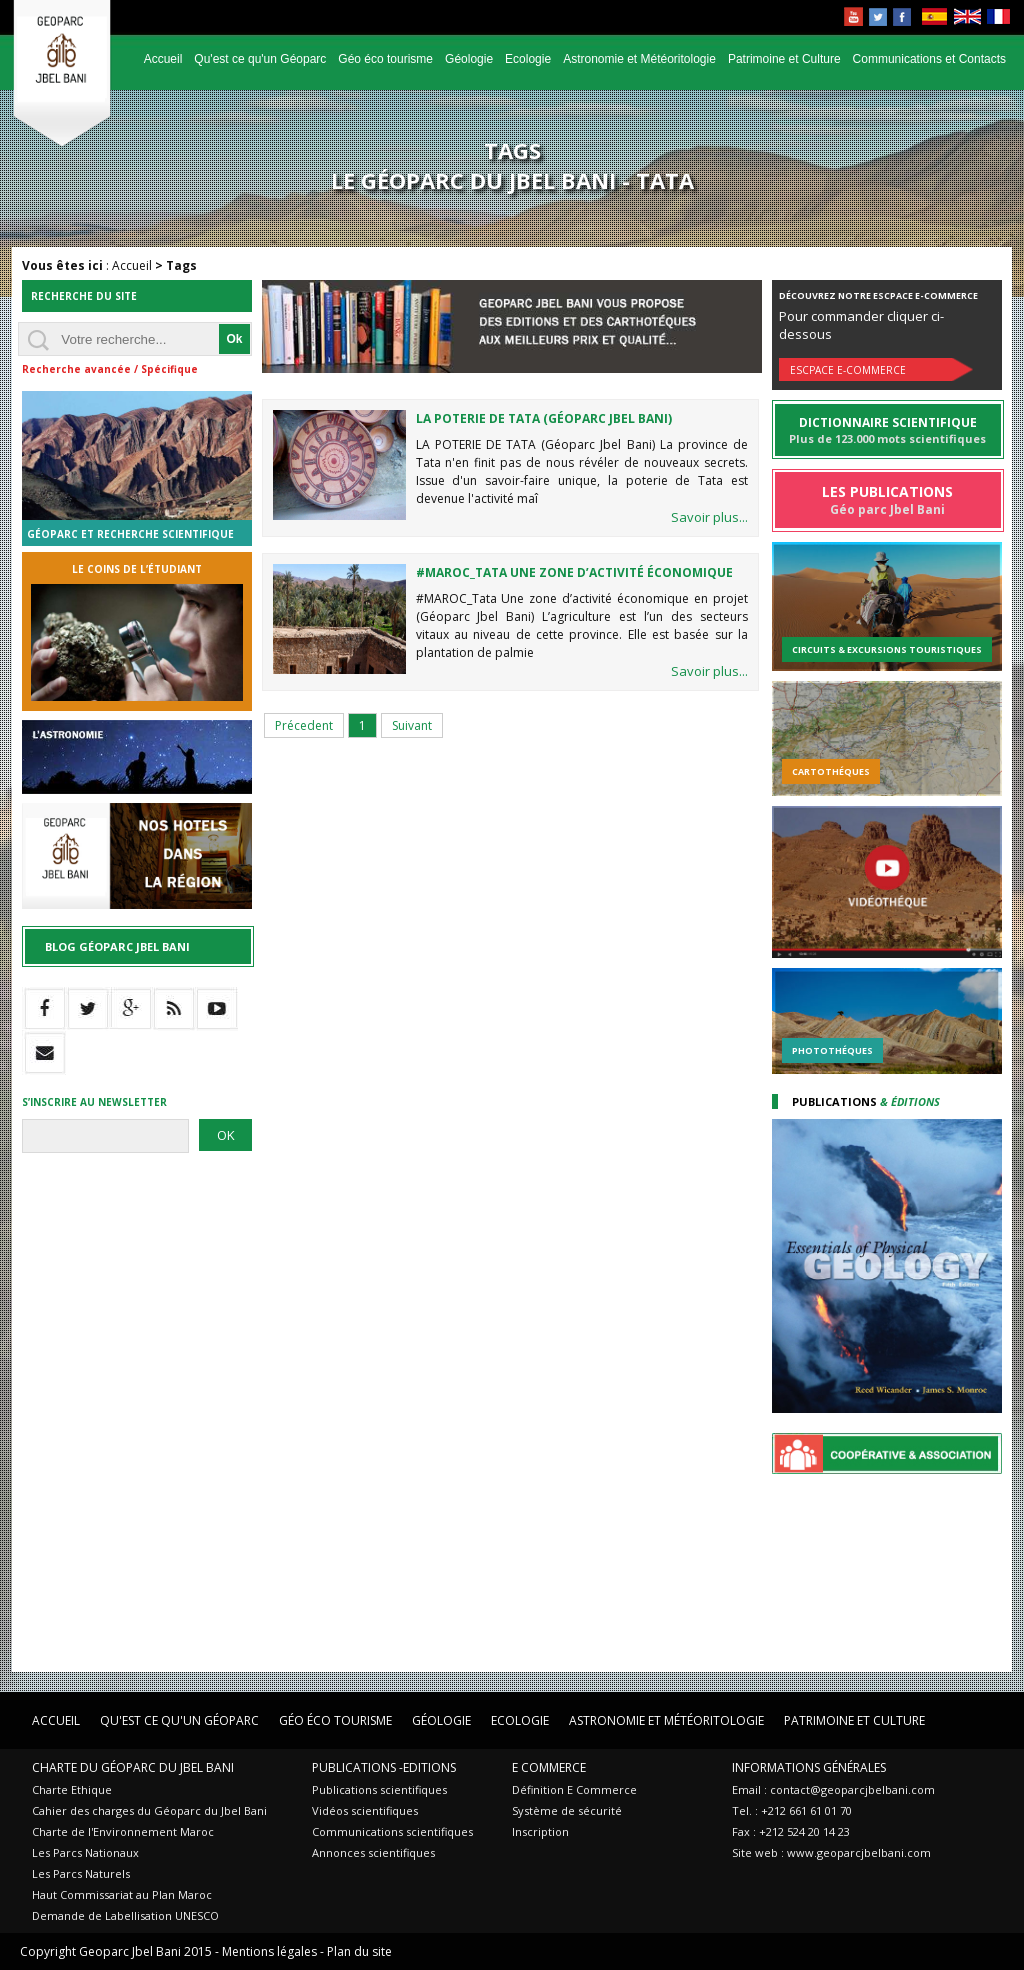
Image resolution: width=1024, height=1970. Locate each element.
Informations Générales (809, 1767)
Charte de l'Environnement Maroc (123, 1831)
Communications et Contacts (929, 59)
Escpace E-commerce (848, 370)
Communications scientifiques (392, 1831)
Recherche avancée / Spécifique (110, 369)
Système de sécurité (567, 1810)
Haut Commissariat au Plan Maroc (122, 1894)
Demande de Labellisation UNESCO (125, 1915)
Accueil (163, 59)
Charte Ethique (72, 1789)
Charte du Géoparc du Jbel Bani (133, 1767)
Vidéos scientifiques (365, 1810)
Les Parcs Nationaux (85, 1852)
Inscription (540, 1831)
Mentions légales (269, 1951)
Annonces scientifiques (373, 1852)
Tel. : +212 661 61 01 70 (792, 1810)
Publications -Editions (384, 1767)
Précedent (304, 725)
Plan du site (359, 1951)
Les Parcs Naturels (81, 1873)
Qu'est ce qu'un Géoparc (260, 59)
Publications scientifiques (379, 1789)
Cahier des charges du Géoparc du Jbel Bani (149, 1810)
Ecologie (528, 59)
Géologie (469, 59)
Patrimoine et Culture (784, 59)
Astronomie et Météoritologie (639, 59)
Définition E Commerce (574, 1789)
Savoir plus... (709, 517)
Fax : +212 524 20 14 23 (791, 1831)
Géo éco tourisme (385, 59)
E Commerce (549, 1767)
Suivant (412, 725)
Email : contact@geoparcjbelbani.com (833, 1789)
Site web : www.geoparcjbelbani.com (831, 1852)
